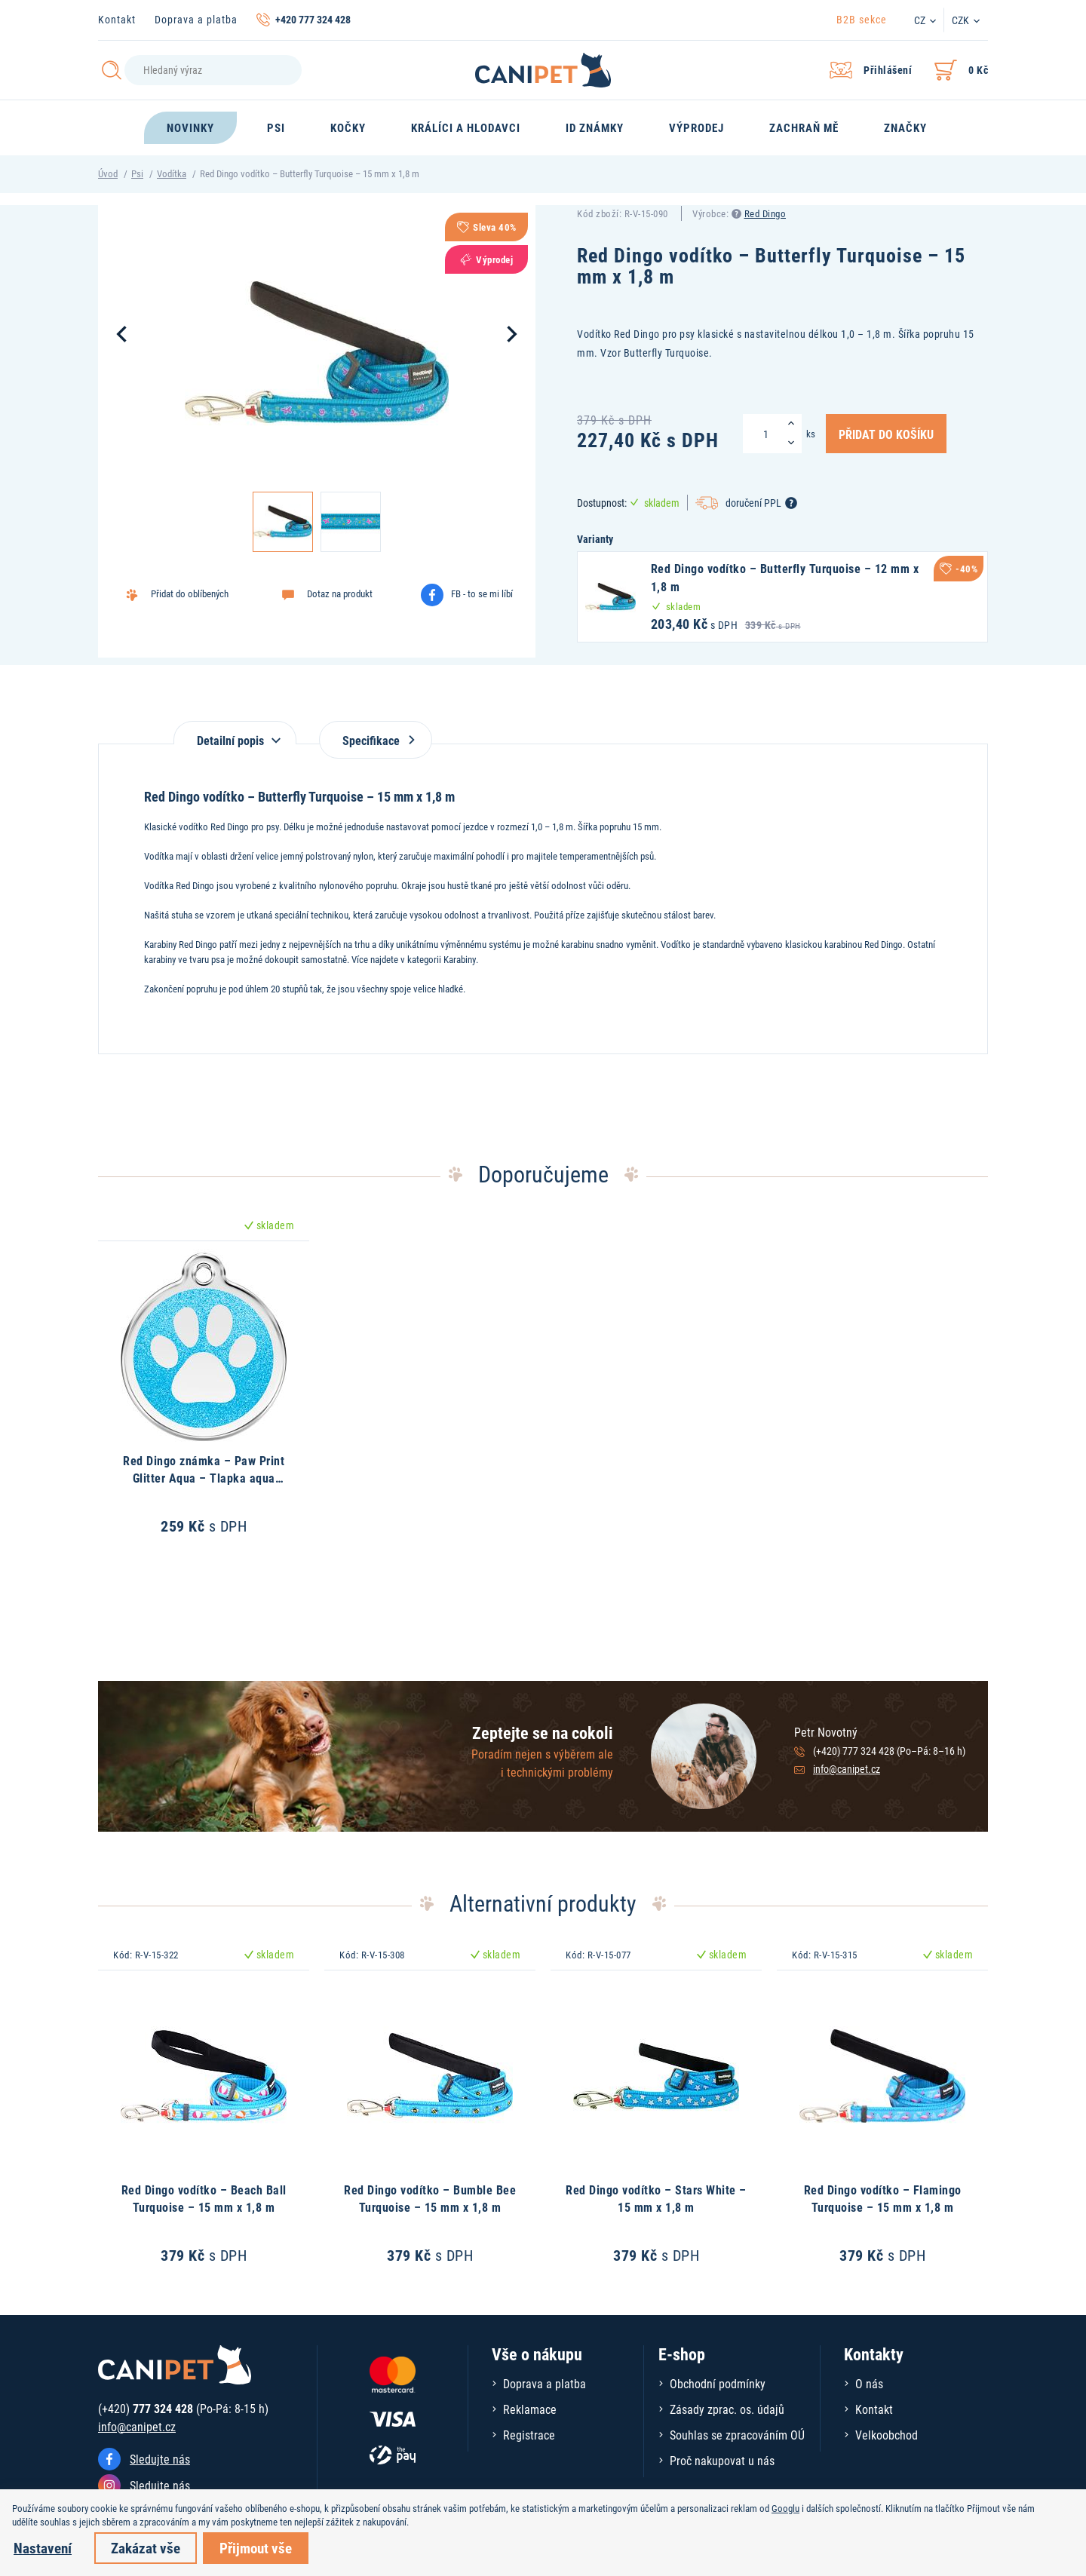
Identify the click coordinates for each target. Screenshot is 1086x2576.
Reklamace (530, 2409)
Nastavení (43, 2547)
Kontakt (117, 19)
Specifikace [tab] (375, 740)
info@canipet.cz (846, 1769)
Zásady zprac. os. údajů (727, 2409)
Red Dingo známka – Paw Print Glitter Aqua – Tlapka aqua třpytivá (203, 1477)
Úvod (108, 173)
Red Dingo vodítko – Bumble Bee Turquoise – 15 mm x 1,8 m (430, 2198)
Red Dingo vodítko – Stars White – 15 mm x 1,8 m (656, 2198)
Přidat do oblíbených (190, 593)
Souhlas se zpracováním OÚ (737, 2435)
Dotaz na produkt (340, 593)
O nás (869, 2383)
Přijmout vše (255, 2547)
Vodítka (171, 173)
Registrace (529, 2435)
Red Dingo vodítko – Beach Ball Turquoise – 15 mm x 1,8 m (204, 2198)
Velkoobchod (886, 2435)
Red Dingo (765, 213)
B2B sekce (861, 19)
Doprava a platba (196, 19)
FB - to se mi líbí (482, 593)
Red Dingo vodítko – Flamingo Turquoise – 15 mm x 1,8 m (883, 2198)
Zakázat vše (145, 2547)
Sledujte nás (160, 2459)
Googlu (785, 2508)
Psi (137, 173)
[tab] (234, 732)
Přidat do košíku (886, 433)
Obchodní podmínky (717, 2383)
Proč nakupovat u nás (722, 2460)
